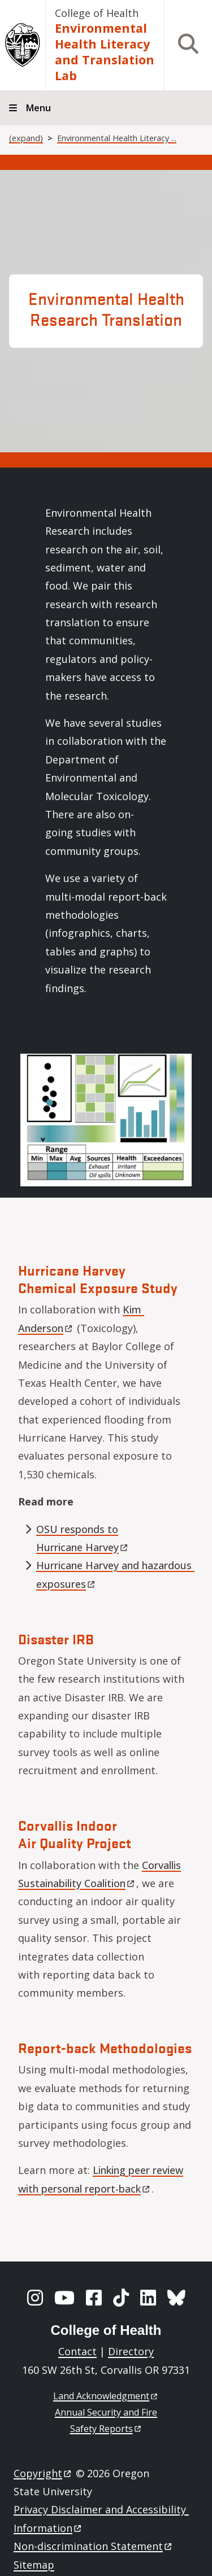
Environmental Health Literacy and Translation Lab (104, 52)
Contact (77, 2351)
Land (106, 2396)
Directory (131, 2351)
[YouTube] (64, 2298)
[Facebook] (94, 2298)
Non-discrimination (94, 2546)
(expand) (26, 138)
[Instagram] (35, 2298)
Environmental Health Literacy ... (116, 138)
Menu (38, 108)
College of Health (97, 13)
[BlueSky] (176, 2298)
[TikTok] (121, 2298)
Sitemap (34, 2564)
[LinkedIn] (148, 2298)
